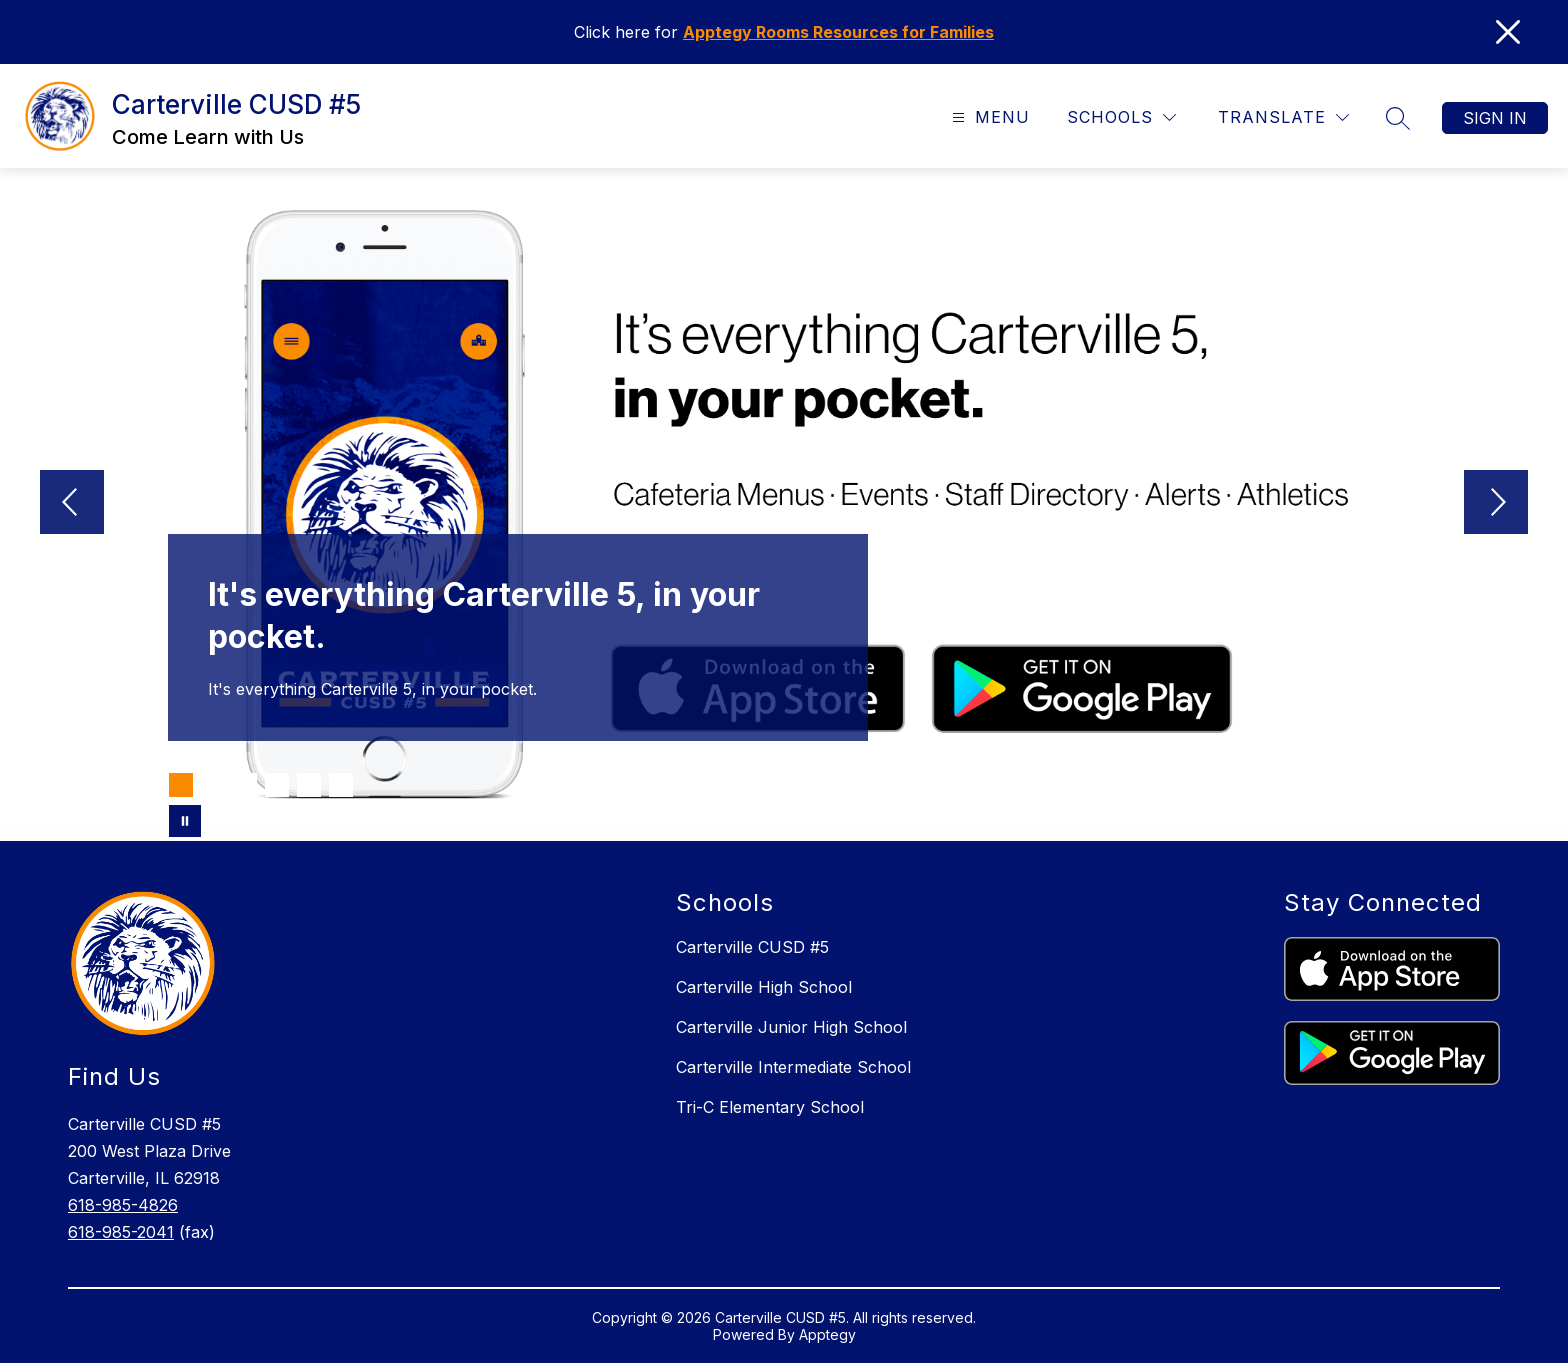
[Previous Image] (72, 504)
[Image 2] (213, 785)
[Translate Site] (1283, 117)
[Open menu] (988, 117)
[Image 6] (341, 785)
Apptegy (827, 1334)
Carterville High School (764, 987)
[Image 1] (181, 785)
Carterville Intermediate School (793, 1067)
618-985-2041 (121, 1232)
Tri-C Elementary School (770, 1107)
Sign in (1495, 118)
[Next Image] (1496, 504)
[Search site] (1398, 118)
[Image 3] (245, 785)
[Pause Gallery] (185, 821)
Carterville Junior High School (791, 1027)
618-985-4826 (123, 1205)
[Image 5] (309, 785)
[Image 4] (277, 785)
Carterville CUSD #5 (752, 947)
